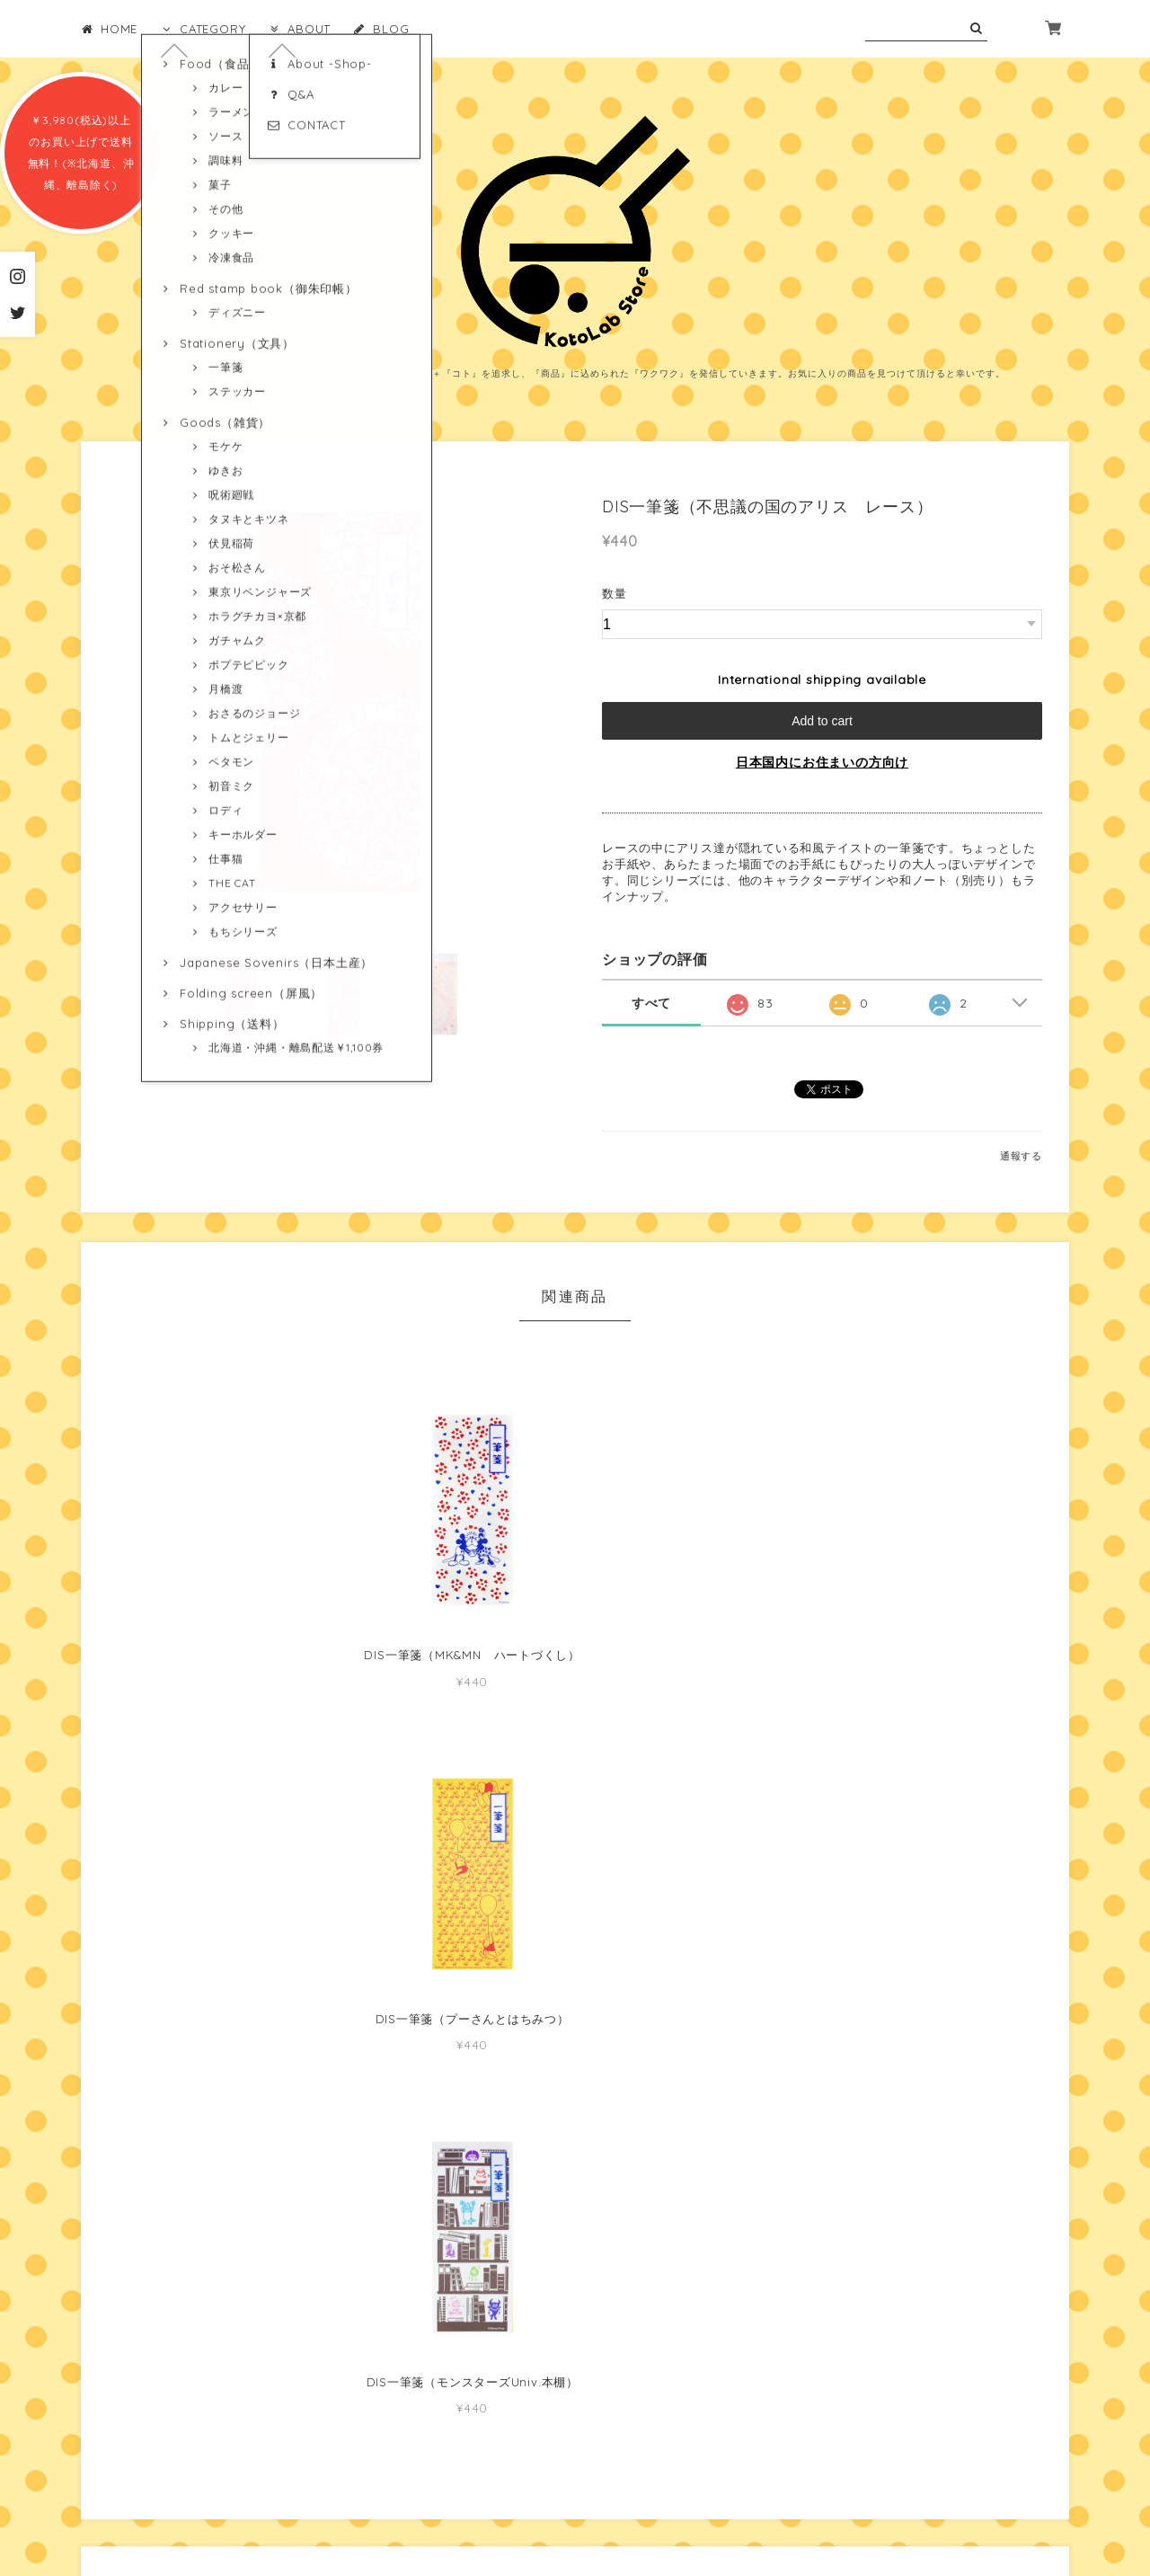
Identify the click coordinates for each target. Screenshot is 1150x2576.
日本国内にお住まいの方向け (822, 762)
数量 (614, 593)
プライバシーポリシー (487, 2470)
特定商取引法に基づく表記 (632, 2470)
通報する (1021, 1156)
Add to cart (822, 721)
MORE (822, 2186)
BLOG (381, 29)
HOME (109, 29)
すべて (651, 1003)
